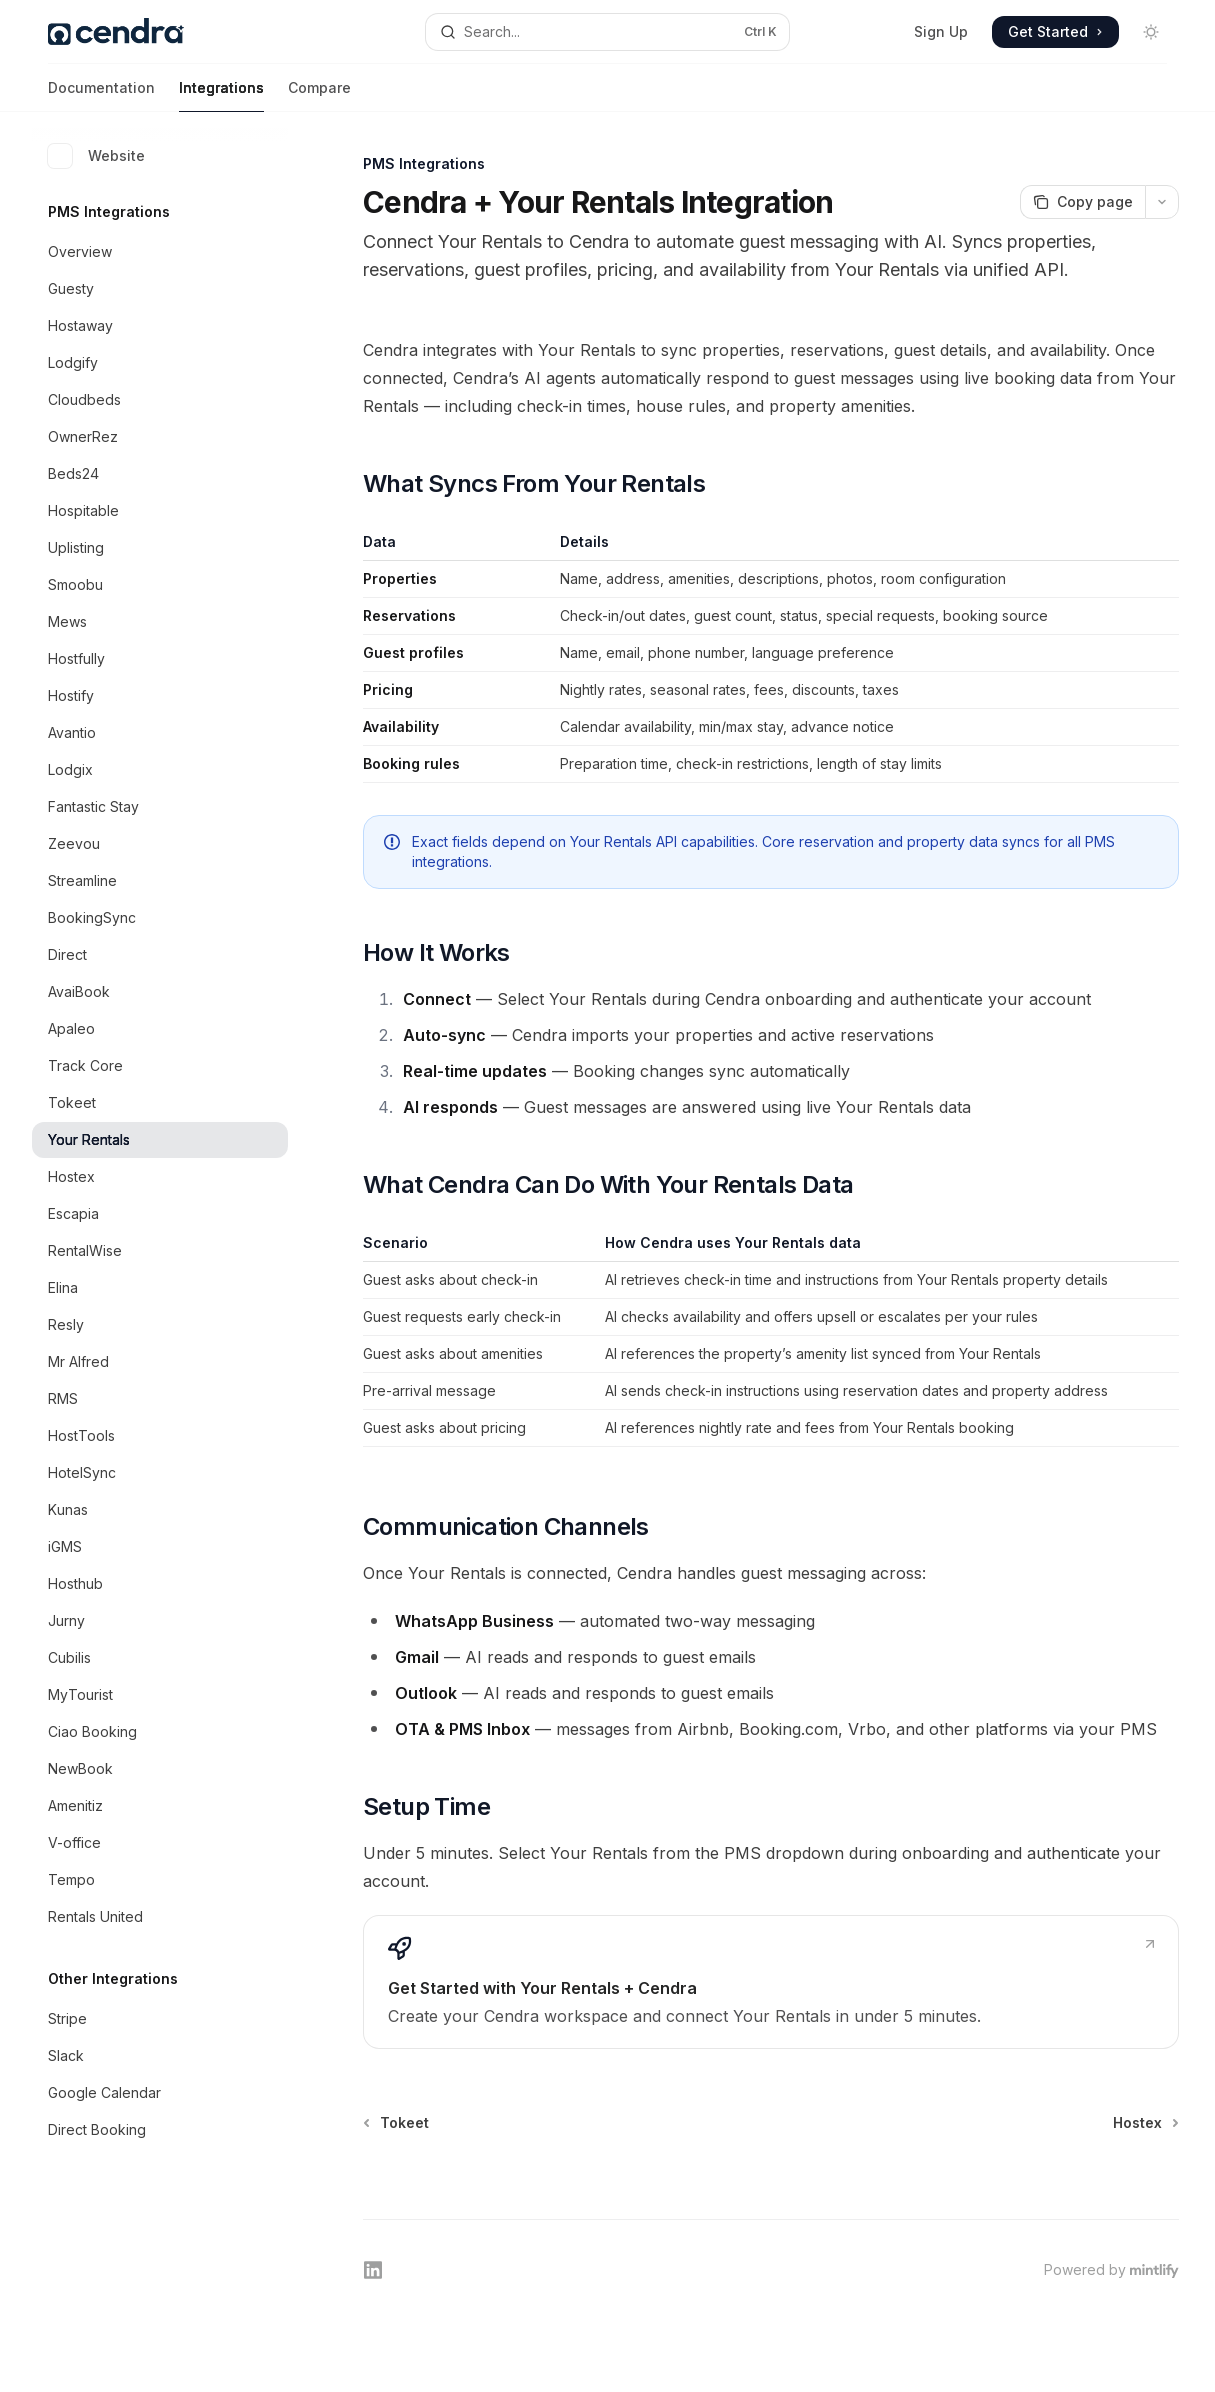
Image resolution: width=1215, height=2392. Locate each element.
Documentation (101, 95)
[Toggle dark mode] (1151, 32)
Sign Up (941, 31)
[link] (771, 1982)
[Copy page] (1082, 202)
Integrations (221, 95)
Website (96, 156)
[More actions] (1162, 202)
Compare (319, 95)
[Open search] (607, 32)
